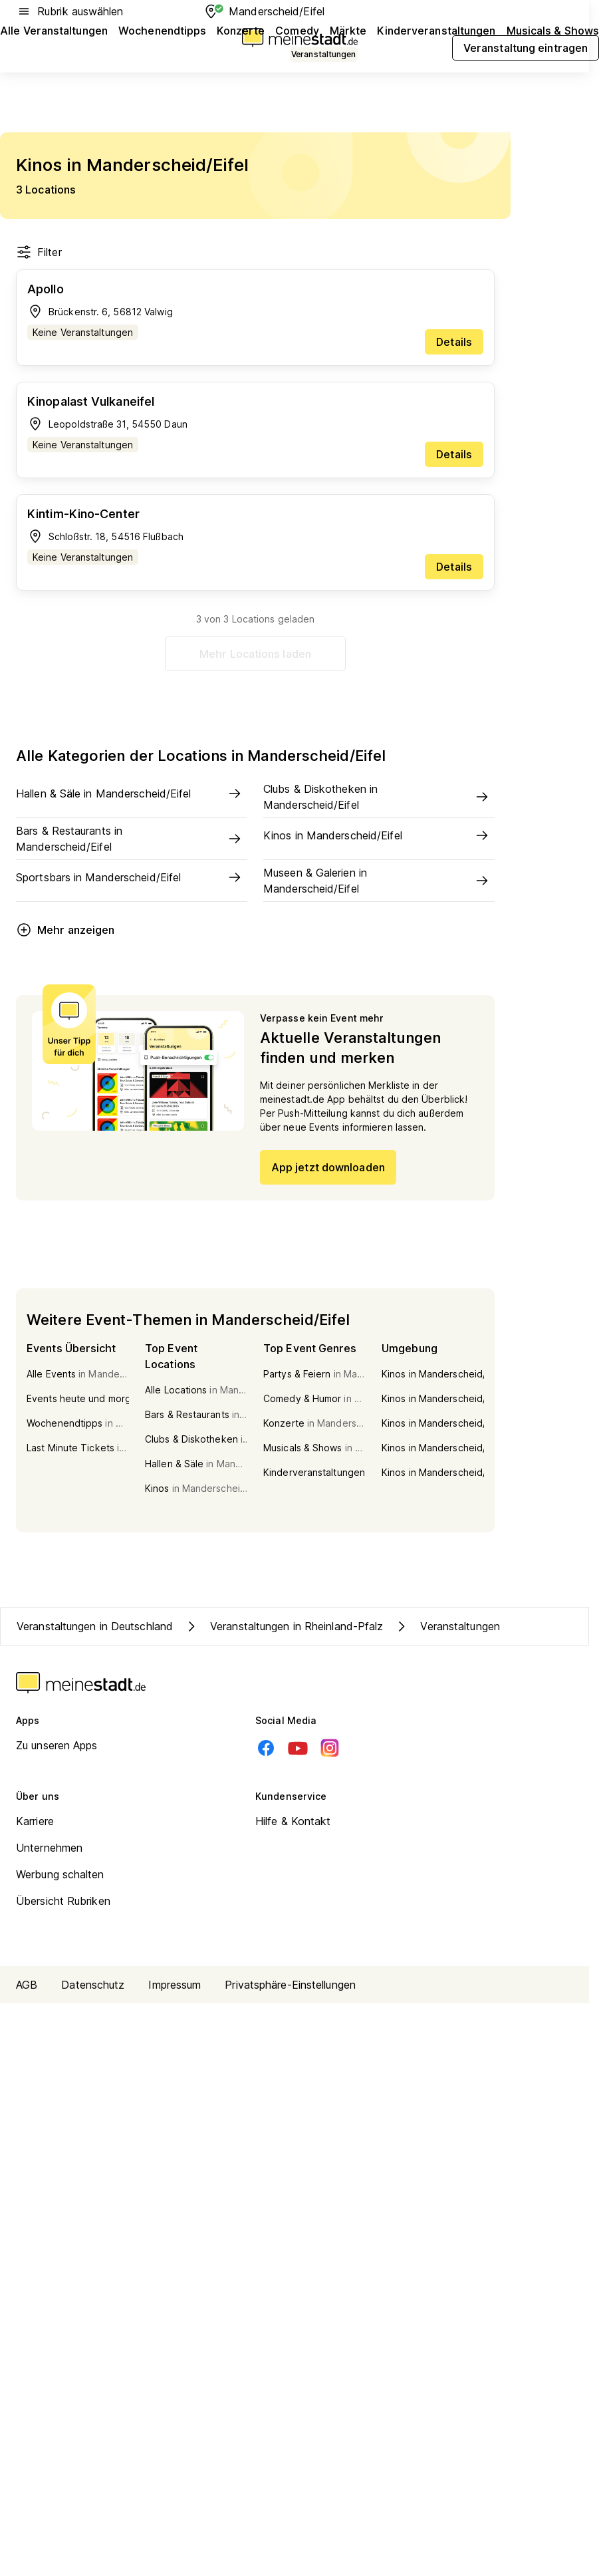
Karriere (35, 1821)
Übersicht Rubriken (63, 1901)
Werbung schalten (60, 1874)
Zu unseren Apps (57, 1745)
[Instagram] (329, 1748)
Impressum (174, 1984)
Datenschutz (92, 1984)
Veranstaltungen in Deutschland (95, 1626)
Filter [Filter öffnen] (39, 252)
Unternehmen (49, 1847)
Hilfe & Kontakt (293, 1821)
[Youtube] (297, 1748)
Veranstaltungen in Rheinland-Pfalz (283, 1626)
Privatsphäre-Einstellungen (290, 1984)
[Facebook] (266, 1748)
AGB (26, 1984)
